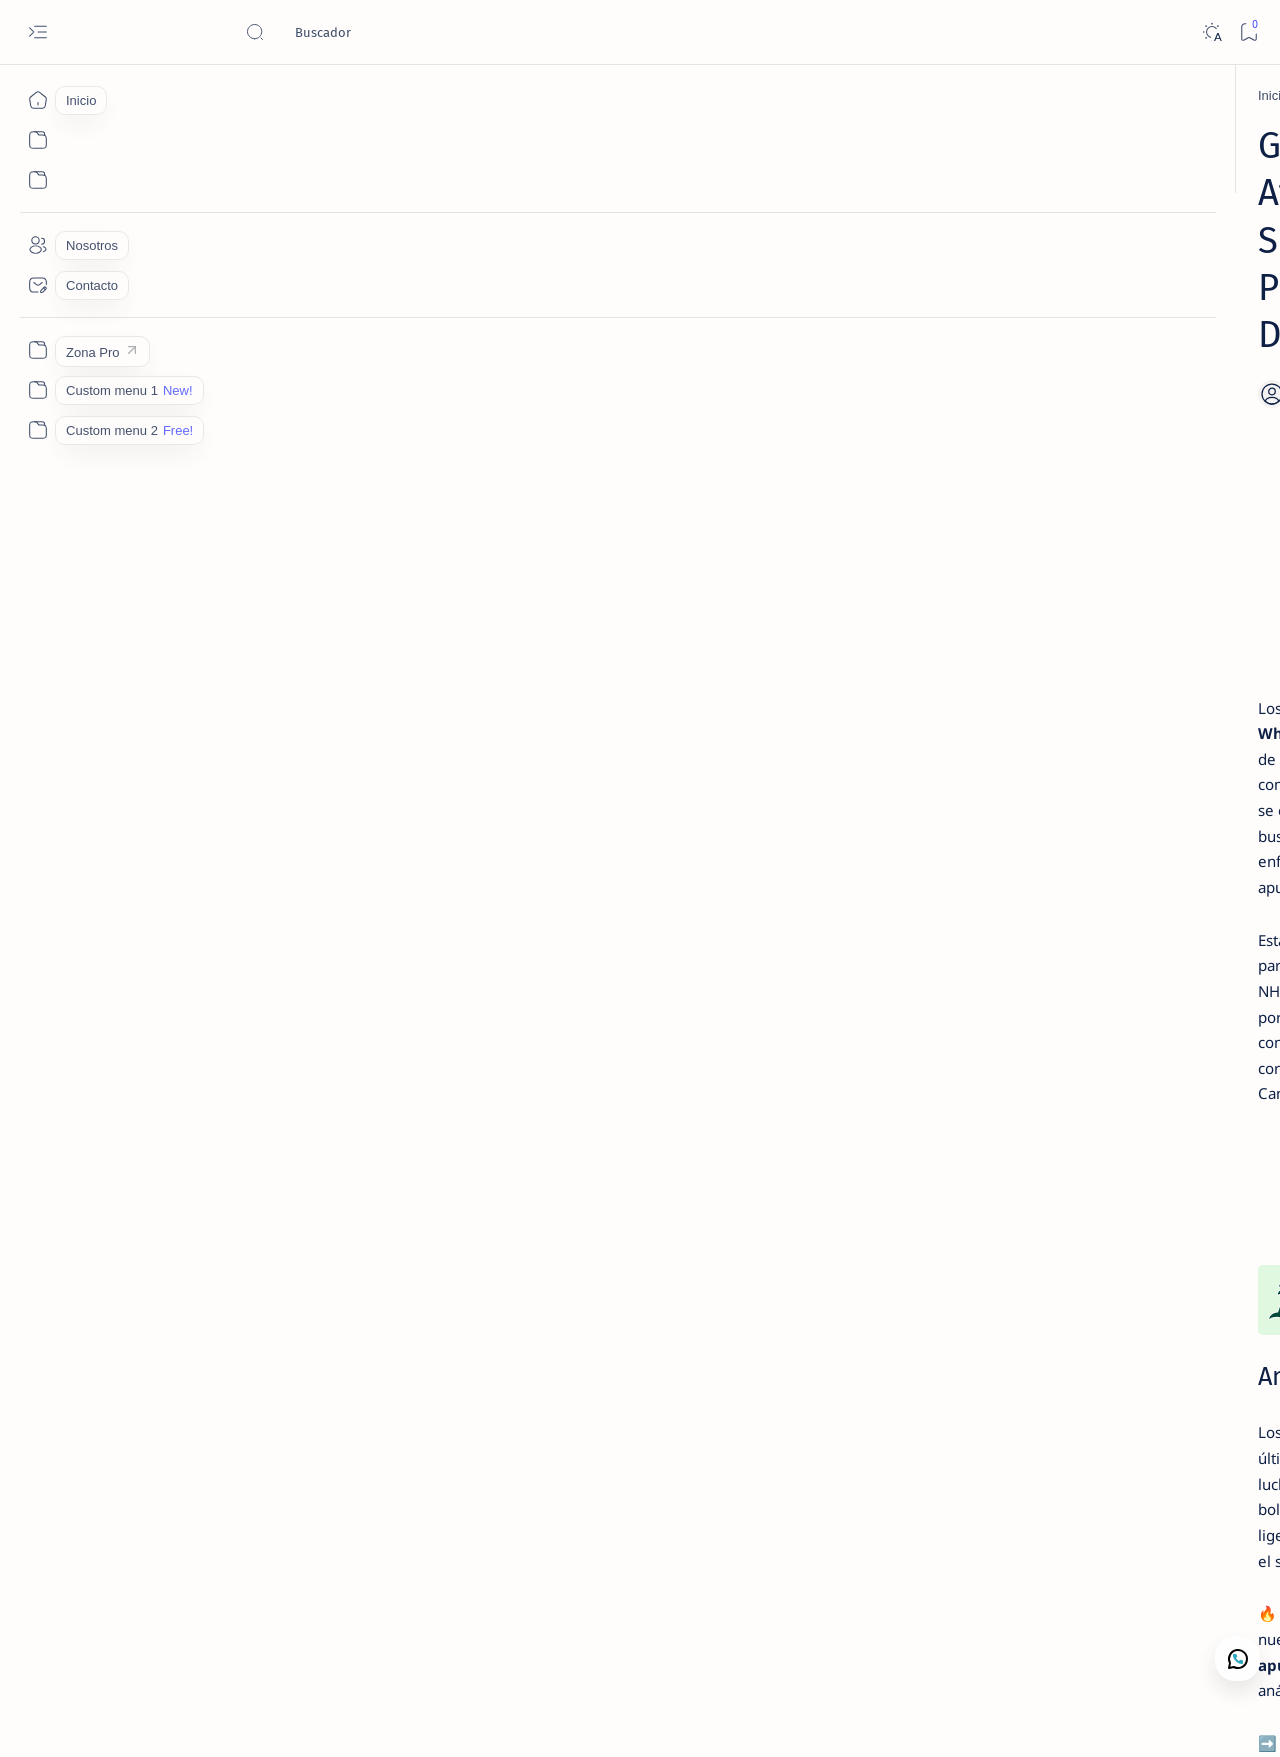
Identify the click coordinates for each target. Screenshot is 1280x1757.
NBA (556, 1429)
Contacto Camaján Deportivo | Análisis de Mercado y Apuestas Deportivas (1096, 733)
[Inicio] (37, 100)
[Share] (880, 299)
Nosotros (1108, 920)
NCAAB (687, 1429)
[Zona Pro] (37, 350)
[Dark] (1211, 32)
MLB (596, 1429)
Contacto (1037, 920)
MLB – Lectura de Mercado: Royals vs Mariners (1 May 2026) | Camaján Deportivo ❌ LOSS (1100, 359)
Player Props (817, 1429)
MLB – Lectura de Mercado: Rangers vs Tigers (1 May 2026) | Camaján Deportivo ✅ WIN (1095, 840)
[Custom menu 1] (37, 390)
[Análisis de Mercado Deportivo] (1115, 685)
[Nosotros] (37, 245)
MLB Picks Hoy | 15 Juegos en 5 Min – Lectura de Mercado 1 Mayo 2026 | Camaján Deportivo (1101, 520)
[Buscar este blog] (395, 32)
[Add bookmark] (818, 299)
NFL (735, 1429)
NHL (637, 1429)
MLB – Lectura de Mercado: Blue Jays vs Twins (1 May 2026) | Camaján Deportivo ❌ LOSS (1096, 627)
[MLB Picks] (265, 1581)
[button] (1159, 1717)
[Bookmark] (1248, 32)
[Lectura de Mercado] (1092, 311)
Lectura (969, 920)
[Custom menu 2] (37, 430)
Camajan (172, 1717)
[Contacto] (37, 285)
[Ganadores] (210, 95)
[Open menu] (37, 32)
